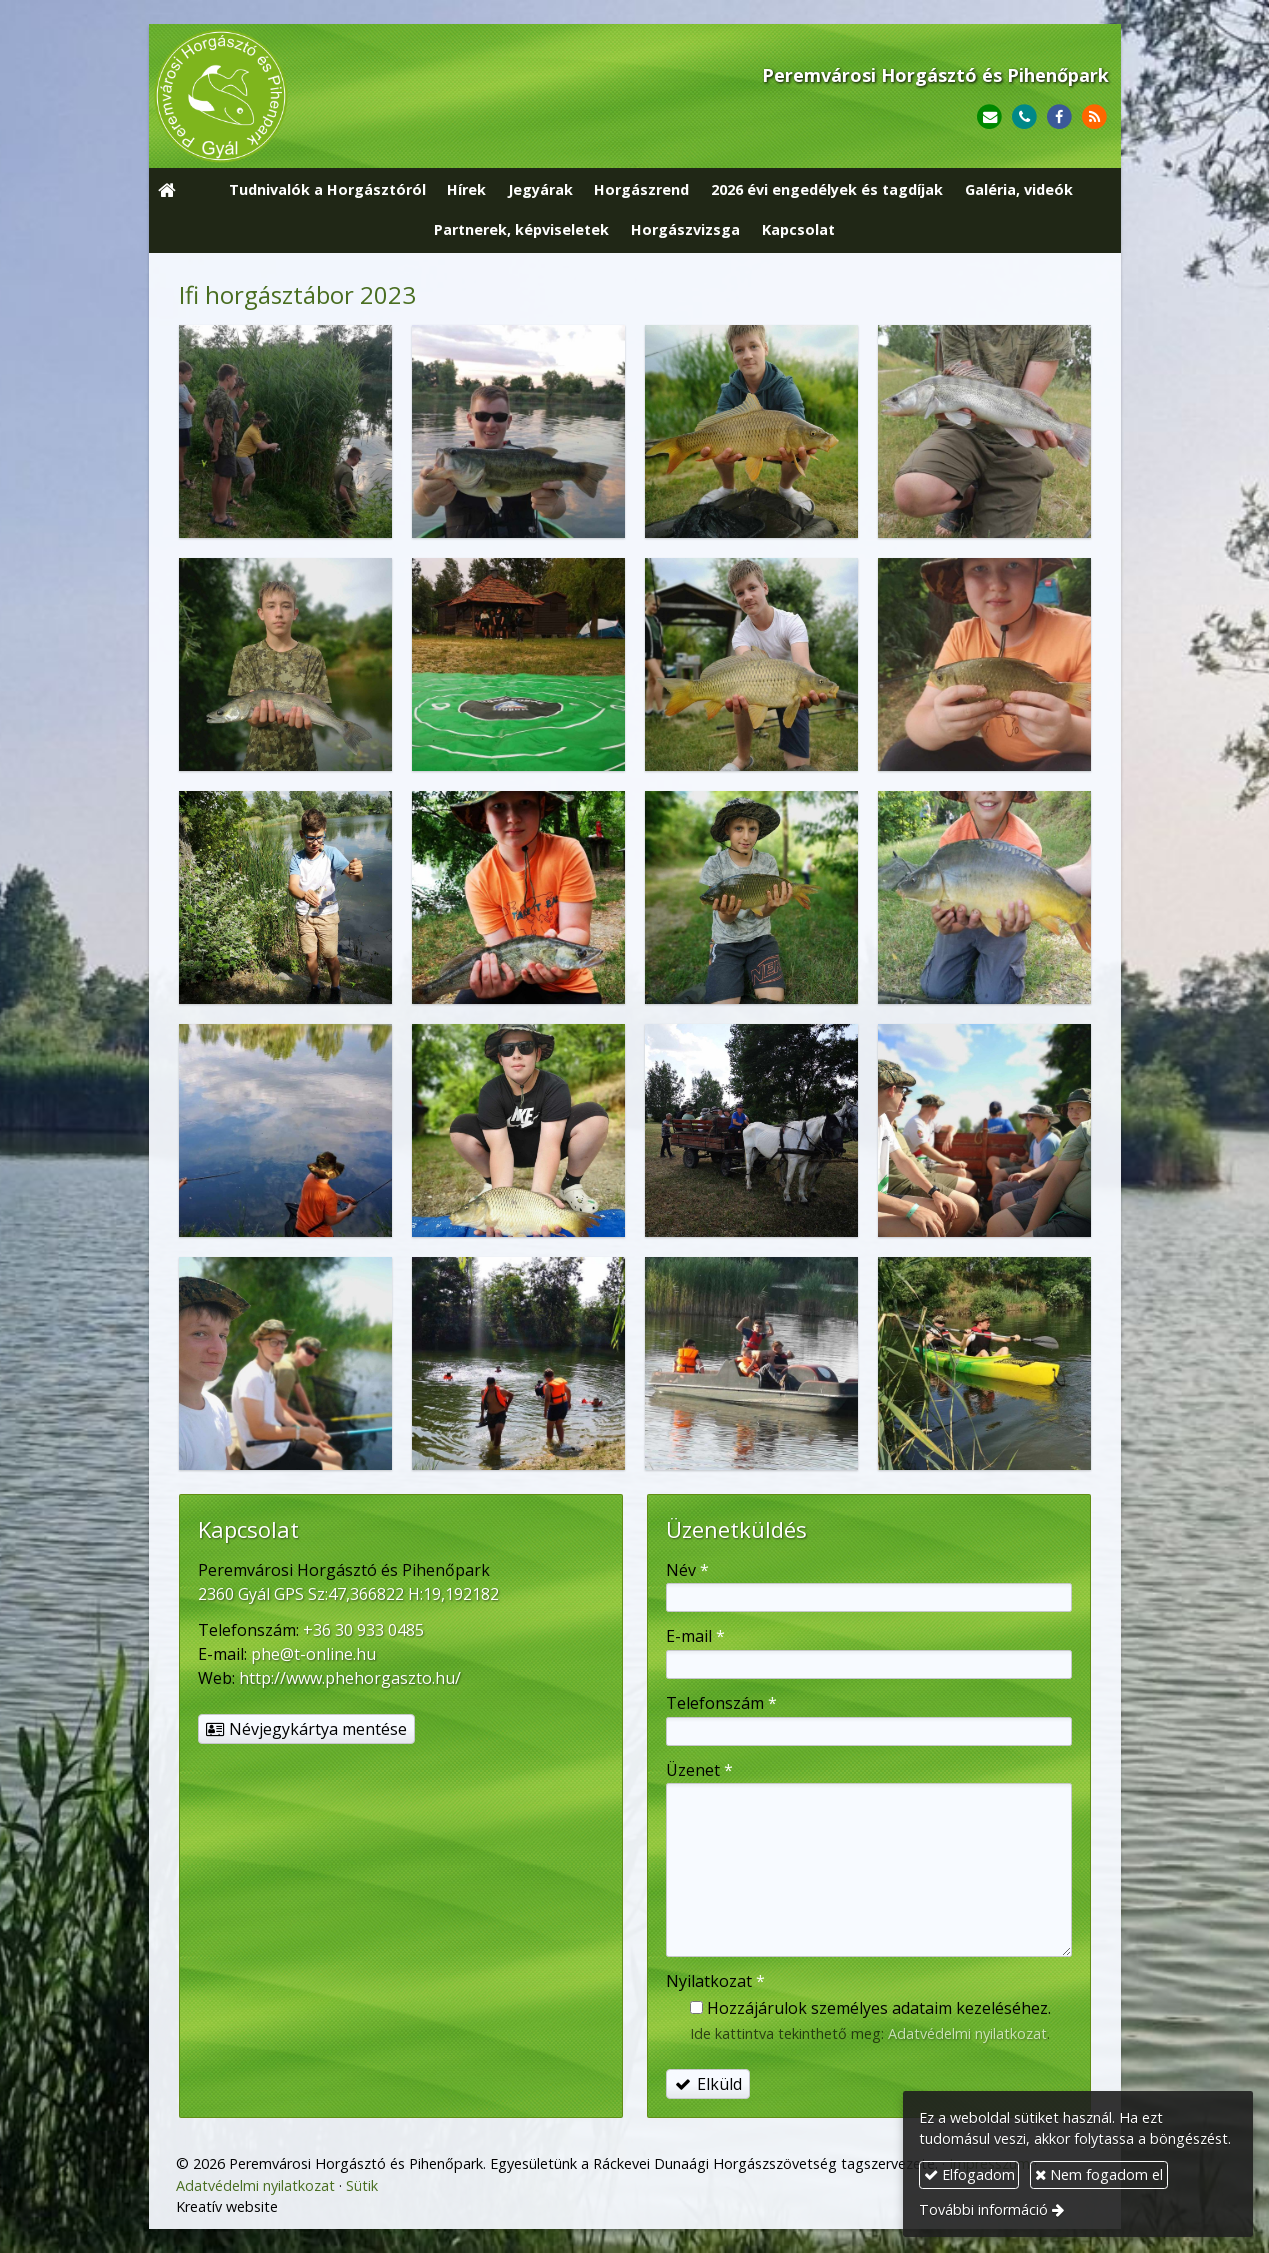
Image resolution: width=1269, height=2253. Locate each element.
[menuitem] (327, 191)
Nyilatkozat (715, 1981)
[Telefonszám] (1024, 117)
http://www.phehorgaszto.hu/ (350, 1678)
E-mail (695, 1636)
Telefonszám (721, 1703)
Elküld (708, 2084)
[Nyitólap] (347, 96)
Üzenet (699, 1770)
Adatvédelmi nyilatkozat (967, 2033)
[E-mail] (989, 117)
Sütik (362, 2185)
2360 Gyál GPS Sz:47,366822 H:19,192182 (348, 1594)
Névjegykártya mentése (306, 1729)
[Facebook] (1059, 117)
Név (687, 1570)
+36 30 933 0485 (363, 1630)
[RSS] (1094, 117)
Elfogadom (969, 2174)
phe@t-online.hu (313, 1654)
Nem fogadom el (1099, 2174)
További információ (983, 2209)
